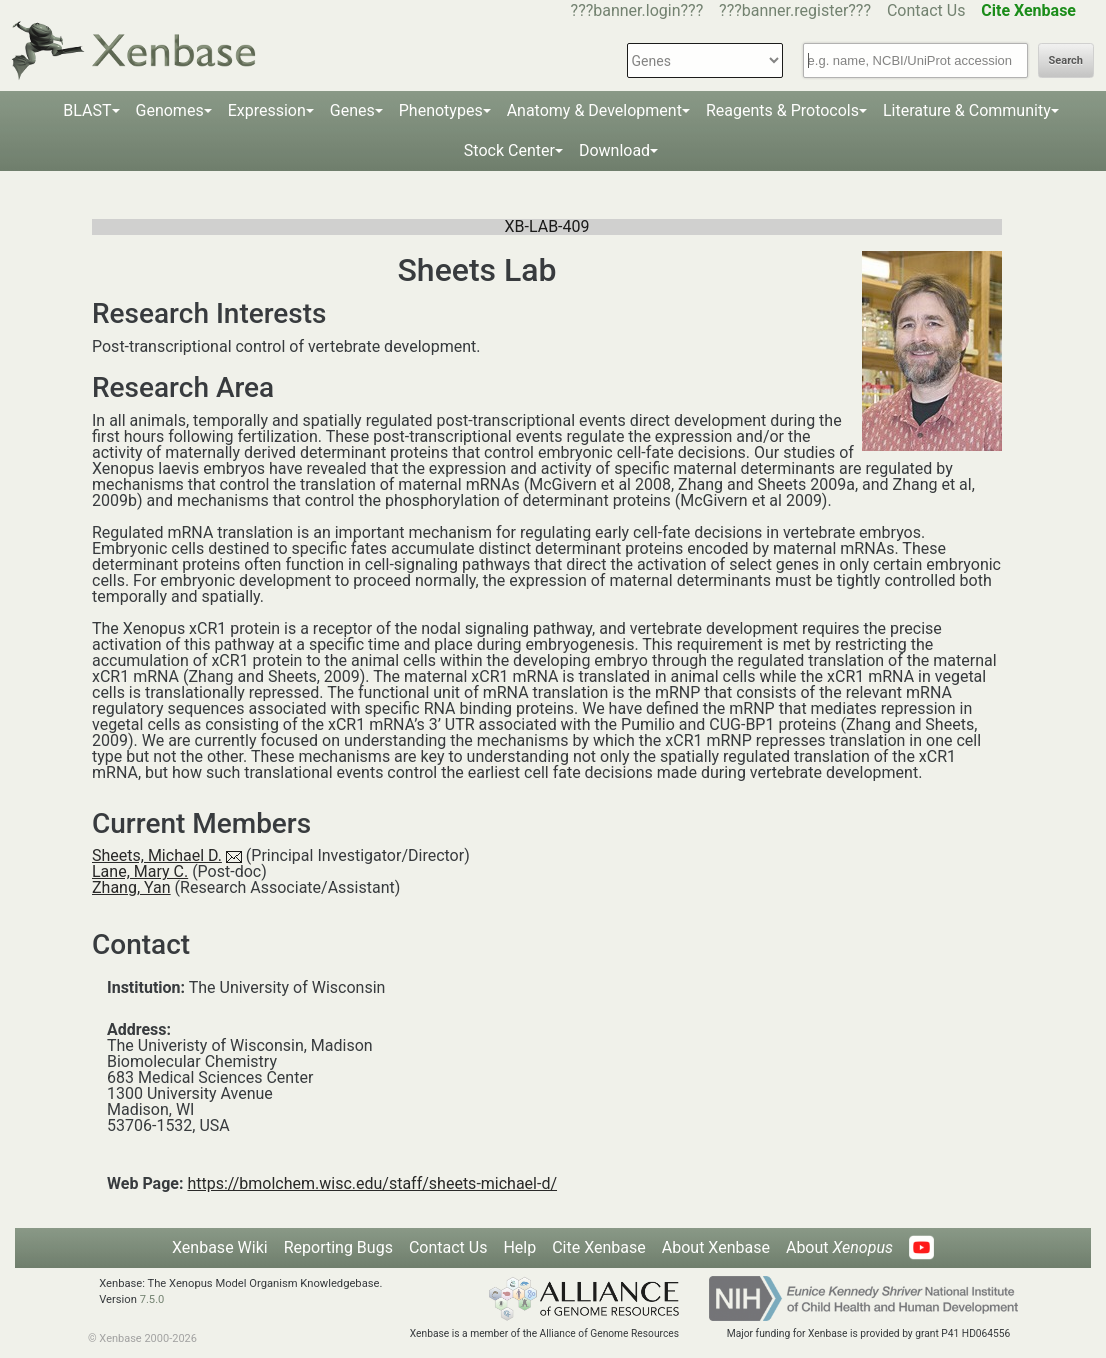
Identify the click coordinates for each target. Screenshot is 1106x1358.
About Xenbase (716, 1247)
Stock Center (509, 150)
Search (1066, 60)
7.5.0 (152, 1299)
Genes (352, 110)
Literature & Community (967, 110)
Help (519, 1247)
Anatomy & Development (594, 110)
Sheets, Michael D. (157, 855)
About (839, 1247)
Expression (267, 110)
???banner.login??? (637, 10)
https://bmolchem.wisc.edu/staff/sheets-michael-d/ (372, 1183)
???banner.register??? (795, 10)
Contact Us (926, 10)
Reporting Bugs (338, 1247)
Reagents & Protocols (782, 110)
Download (614, 150)
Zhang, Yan (131, 887)
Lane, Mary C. (140, 871)
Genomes (170, 110)
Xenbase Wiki (220, 1247)
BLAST (87, 110)
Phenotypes (441, 110)
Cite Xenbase (599, 1247)
